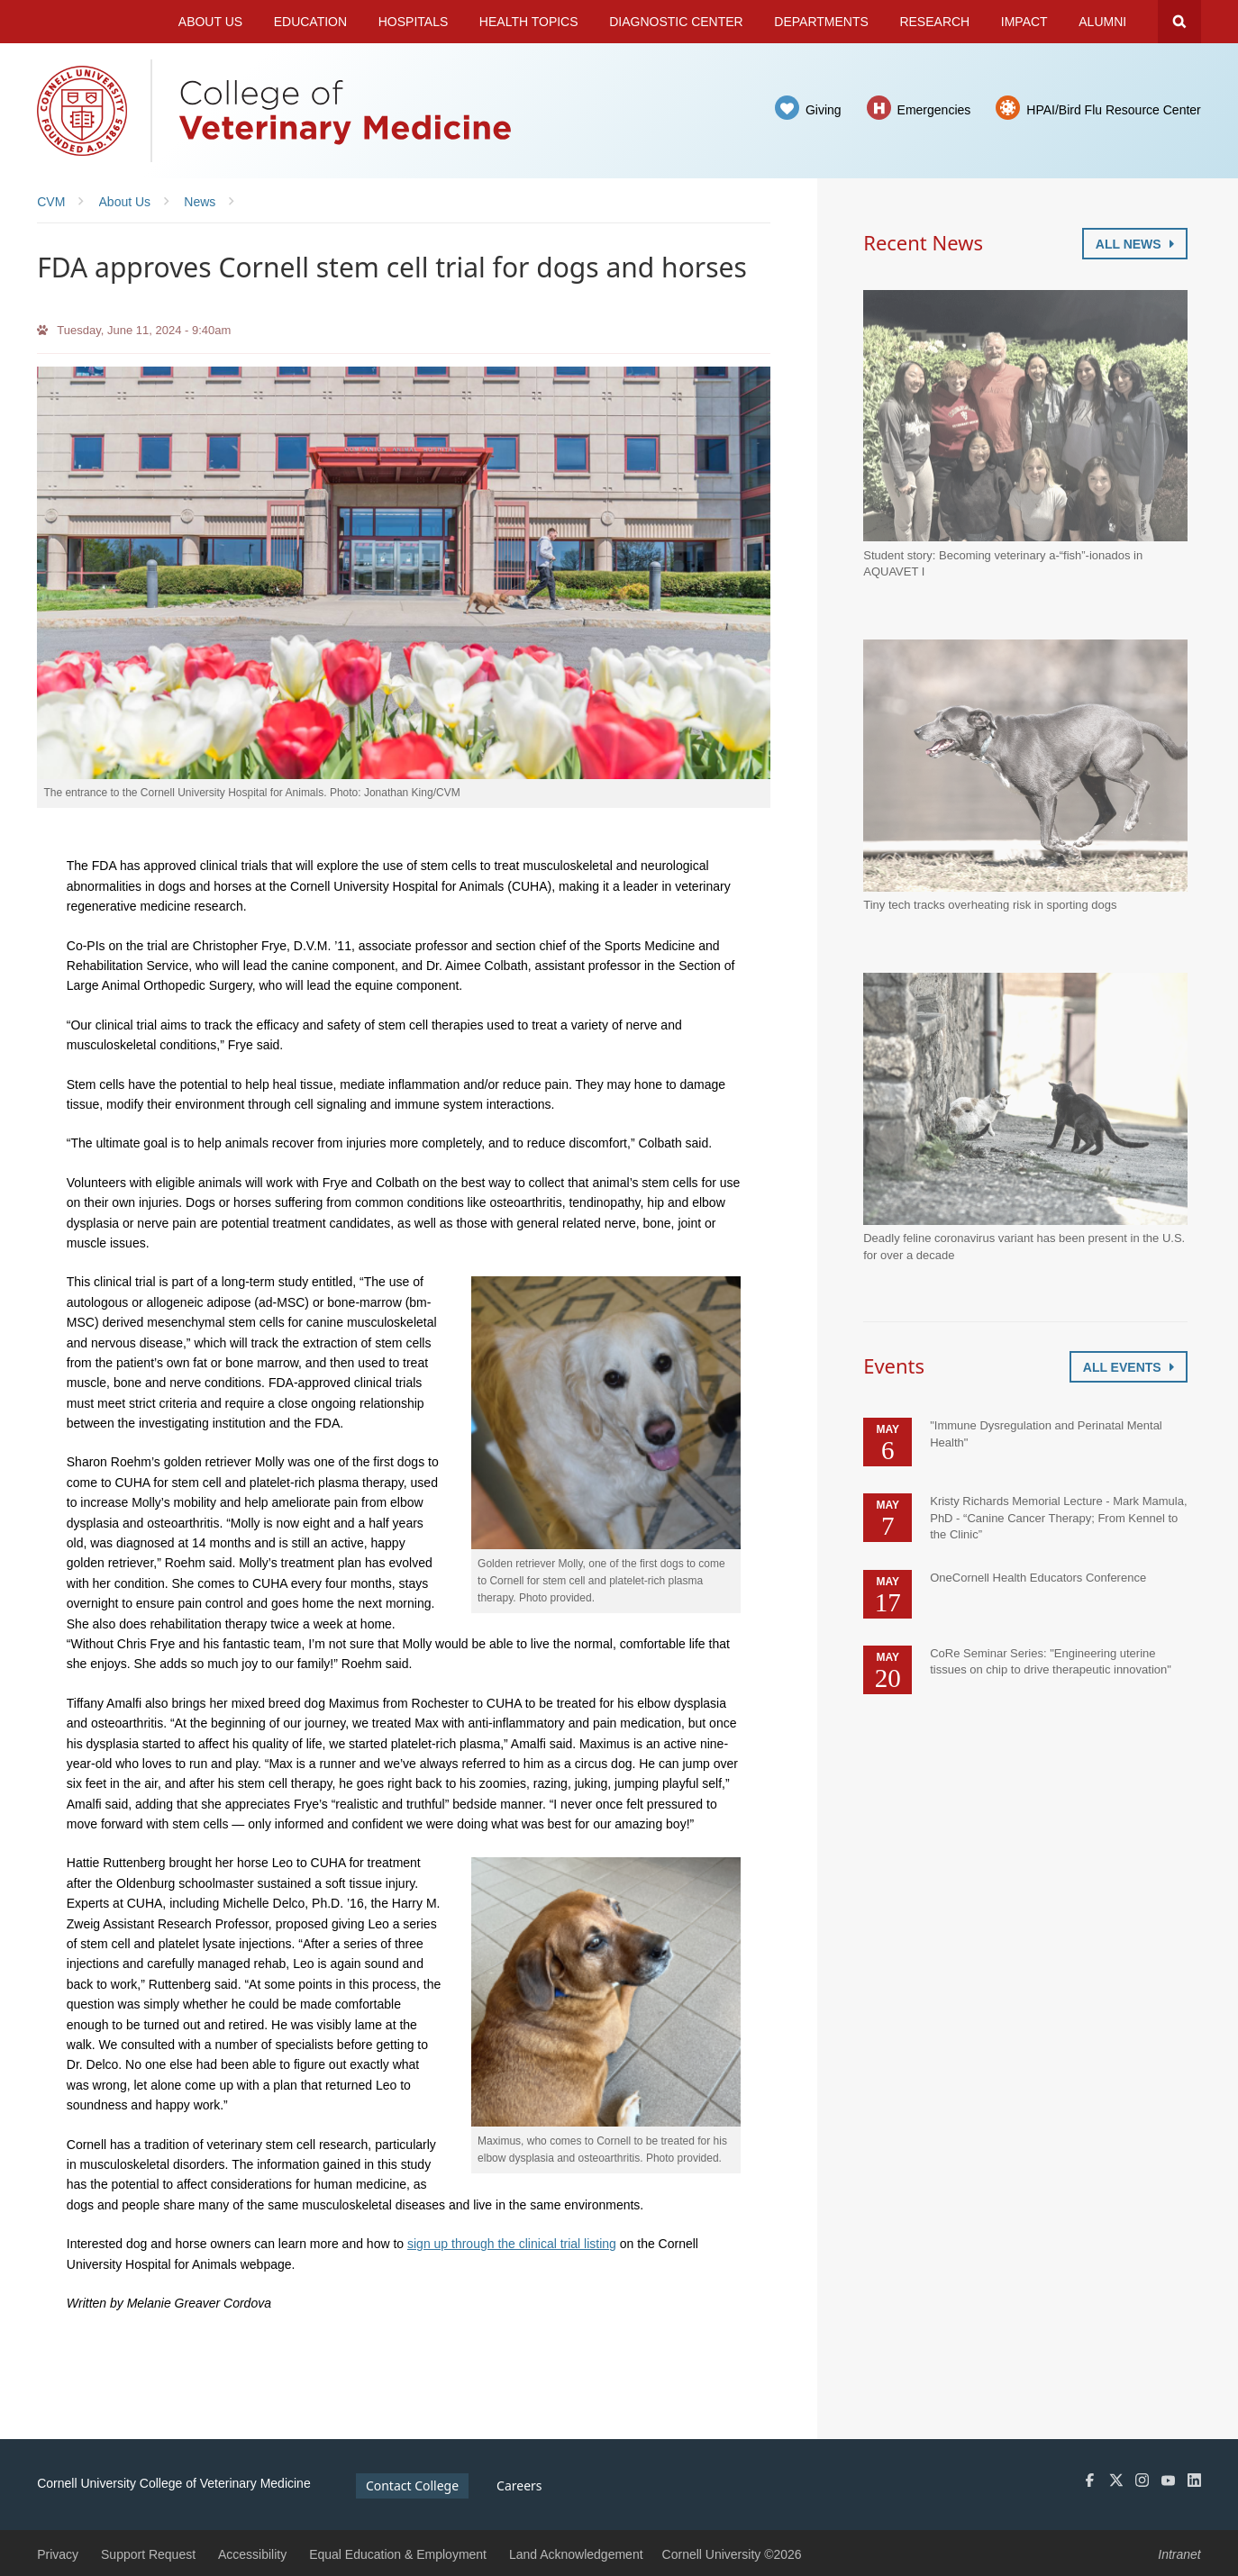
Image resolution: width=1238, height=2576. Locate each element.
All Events (1128, 1367)
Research (934, 21)
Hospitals (413, 21)
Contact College (412, 2485)
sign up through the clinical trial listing (511, 2243)
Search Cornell (1179, 21)
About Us (210, 21)
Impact (1024, 21)
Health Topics (528, 21)
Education (310, 21)
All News (1135, 244)
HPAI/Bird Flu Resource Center (1113, 110)
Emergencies (934, 110)
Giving (824, 110)
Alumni (1102, 21)
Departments (821, 21)
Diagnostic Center (676, 21)
